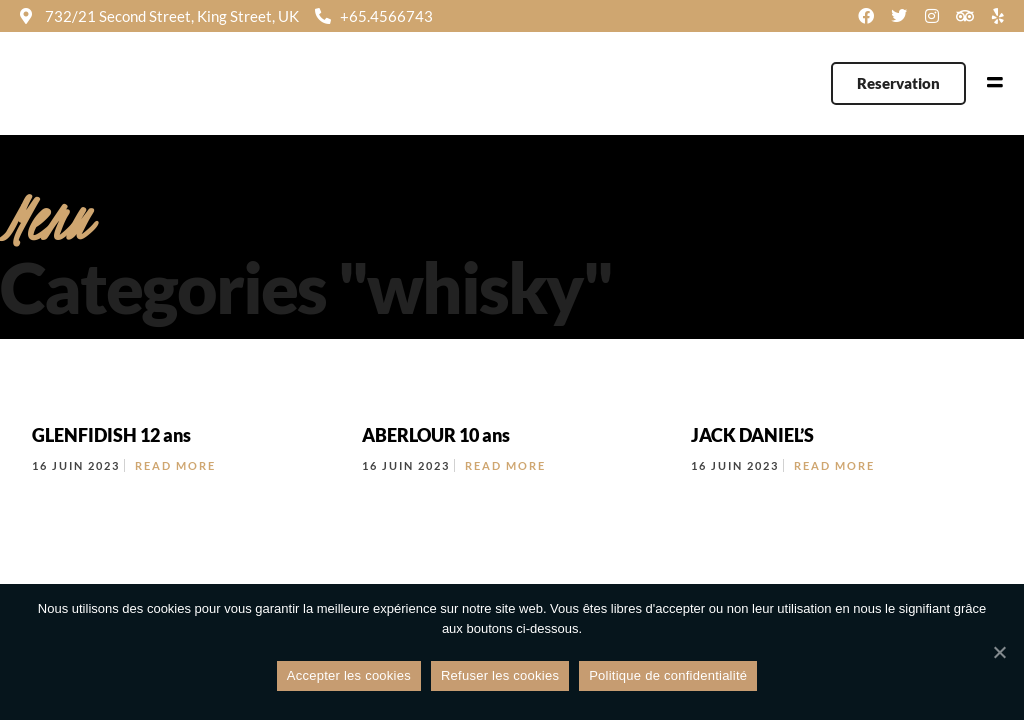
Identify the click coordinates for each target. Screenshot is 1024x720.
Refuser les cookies (500, 675)
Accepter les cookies (349, 675)
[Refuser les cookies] (999, 652)
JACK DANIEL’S (752, 435)
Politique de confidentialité (668, 675)
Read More (175, 465)
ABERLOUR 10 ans (436, 435)
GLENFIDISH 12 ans (111, 435)
